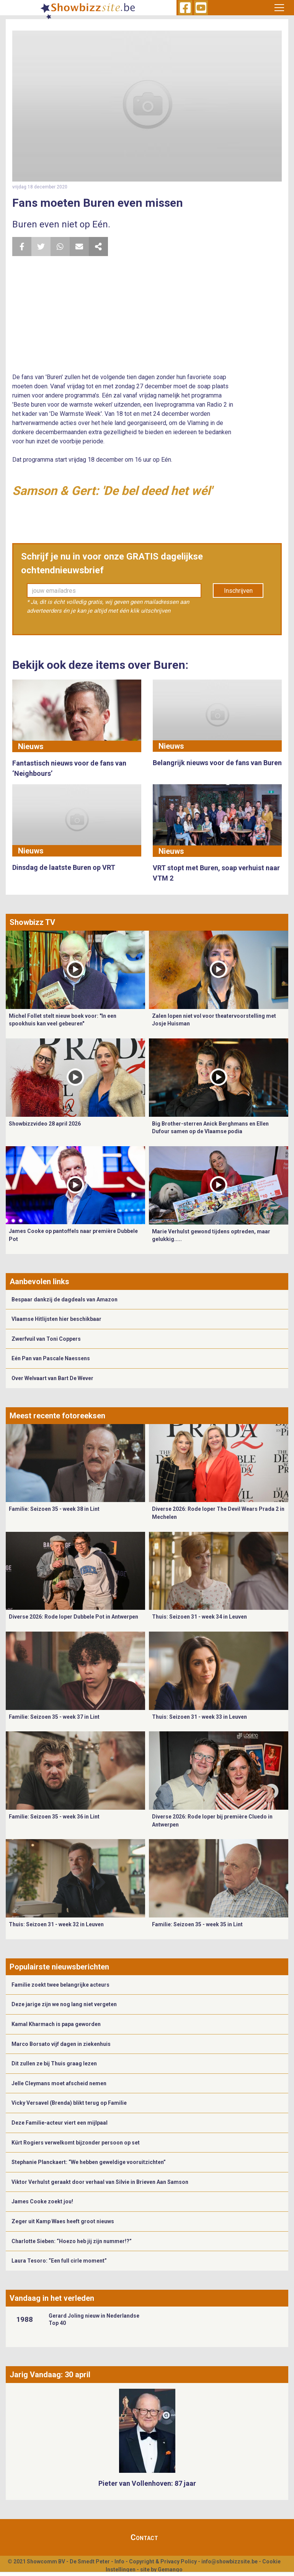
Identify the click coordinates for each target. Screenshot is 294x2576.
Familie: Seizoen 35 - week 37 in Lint (54, 1717)
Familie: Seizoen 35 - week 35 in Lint (197, 1924)
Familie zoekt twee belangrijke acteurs (60, 1985)
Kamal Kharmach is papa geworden (56, 2024)
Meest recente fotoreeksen (57, 1415)
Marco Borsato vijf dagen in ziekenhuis (61, 2044)
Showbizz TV (32, 922)
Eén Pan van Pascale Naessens (50, 1358)
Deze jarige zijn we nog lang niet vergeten (64, 2004)
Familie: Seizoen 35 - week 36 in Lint (54, 1817)
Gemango (170, 2569)
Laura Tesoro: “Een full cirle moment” (59, 2261)
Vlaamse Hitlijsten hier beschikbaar (56, 1319)
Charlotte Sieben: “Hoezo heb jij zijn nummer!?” (71, 2241)
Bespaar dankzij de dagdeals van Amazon (64, 1299)
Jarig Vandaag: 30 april (50, 2374)
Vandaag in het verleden (52, 2298)
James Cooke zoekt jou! (42, 2201)
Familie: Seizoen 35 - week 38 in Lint (54, 1509)
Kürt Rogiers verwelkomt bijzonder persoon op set (75, 2143)
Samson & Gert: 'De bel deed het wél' (112, 490)
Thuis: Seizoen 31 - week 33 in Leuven (199, 1717)
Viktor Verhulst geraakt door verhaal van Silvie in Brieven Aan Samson (99, 2182)
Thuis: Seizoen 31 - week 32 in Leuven (56, 1924)
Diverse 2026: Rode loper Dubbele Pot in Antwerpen (73, 1617)
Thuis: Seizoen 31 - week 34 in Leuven (199, 1617)
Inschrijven (238, 590)
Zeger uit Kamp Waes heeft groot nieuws (62, 2221)
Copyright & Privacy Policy (163, 2561)
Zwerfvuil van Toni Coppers (46, 1339)
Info (119, 2561)
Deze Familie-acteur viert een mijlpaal (59, 2123)
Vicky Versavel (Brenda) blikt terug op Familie (69, 2103)
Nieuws (31, 746)
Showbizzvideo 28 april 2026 (45, 1124)
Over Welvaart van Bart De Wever (52, 1378)
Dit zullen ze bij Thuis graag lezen (54, 2063)
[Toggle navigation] (279, 8)
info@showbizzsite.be (229, 2561)
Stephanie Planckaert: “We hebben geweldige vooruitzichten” (88, 2162)
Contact (144, 2537)
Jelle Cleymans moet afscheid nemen (58, 2083)
